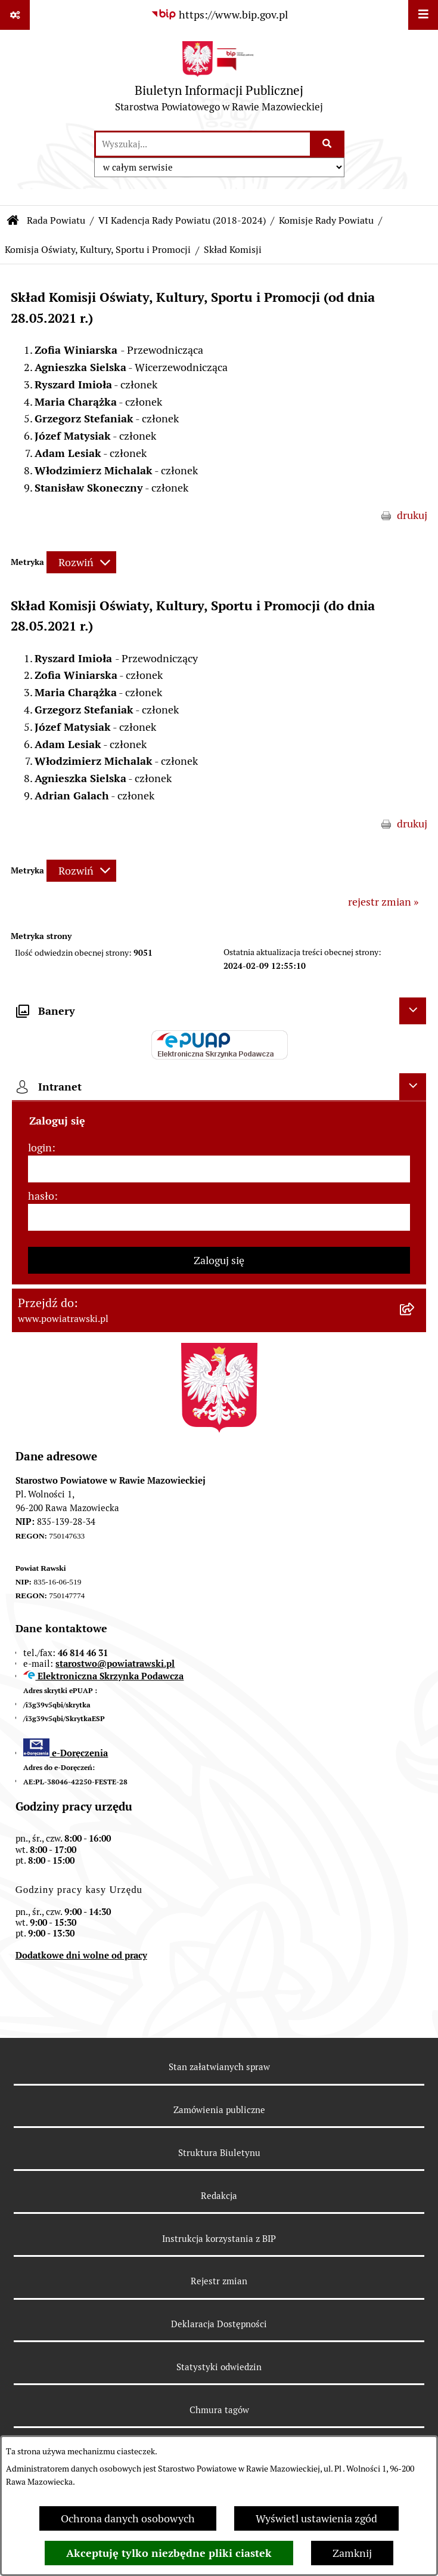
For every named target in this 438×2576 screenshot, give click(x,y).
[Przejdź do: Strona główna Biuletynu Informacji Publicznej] (13, 220)
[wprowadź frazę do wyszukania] (203, 144)
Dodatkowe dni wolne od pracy (81, 1955)
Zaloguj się (219, 1260)
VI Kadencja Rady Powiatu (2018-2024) (182, 220)
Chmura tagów (219, 2410)
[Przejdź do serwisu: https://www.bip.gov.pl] (219, 14)
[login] (219, 1169)
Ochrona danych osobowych (128, 2518)
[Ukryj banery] (412, 1010)
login (40, 1147)
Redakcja (219, 2195)
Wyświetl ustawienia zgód (316, 2518)
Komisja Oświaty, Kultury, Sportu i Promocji (98, 249)
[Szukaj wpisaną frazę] (328, 144)
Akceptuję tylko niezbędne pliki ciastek (169, 2553)
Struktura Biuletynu (219, 2152)
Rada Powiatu (56, 220)
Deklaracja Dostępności (219, 2324)
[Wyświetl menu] (423, 15)
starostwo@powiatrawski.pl (115, 1663)
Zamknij (352, 2553)
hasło (41, 1196)
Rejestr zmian (219, 2281)
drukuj (412, 515)
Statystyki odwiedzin (219, 2367)
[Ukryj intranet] (412, 1086)
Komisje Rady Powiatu (326, 220)
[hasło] (219, 1217)
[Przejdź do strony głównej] (219, 79)
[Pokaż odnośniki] (15, 15)
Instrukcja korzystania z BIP (219, 2238)
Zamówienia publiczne (219, 2109)
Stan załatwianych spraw (219, 2066)
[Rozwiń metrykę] (81, 562)
